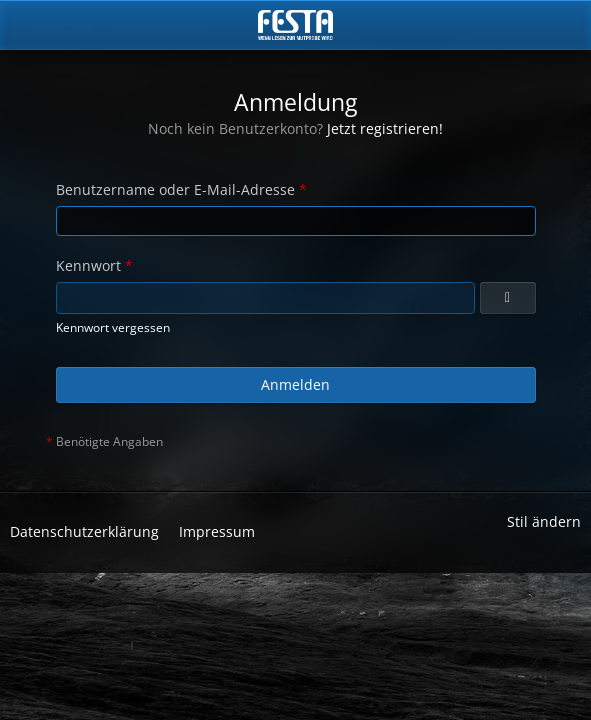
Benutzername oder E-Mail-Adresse (175, 189)
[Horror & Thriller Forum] (295, 25)
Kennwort (88, 265)
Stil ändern (544, 521)
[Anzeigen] (508, 298)
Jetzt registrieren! (385, 128)
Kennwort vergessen (113, 327)
